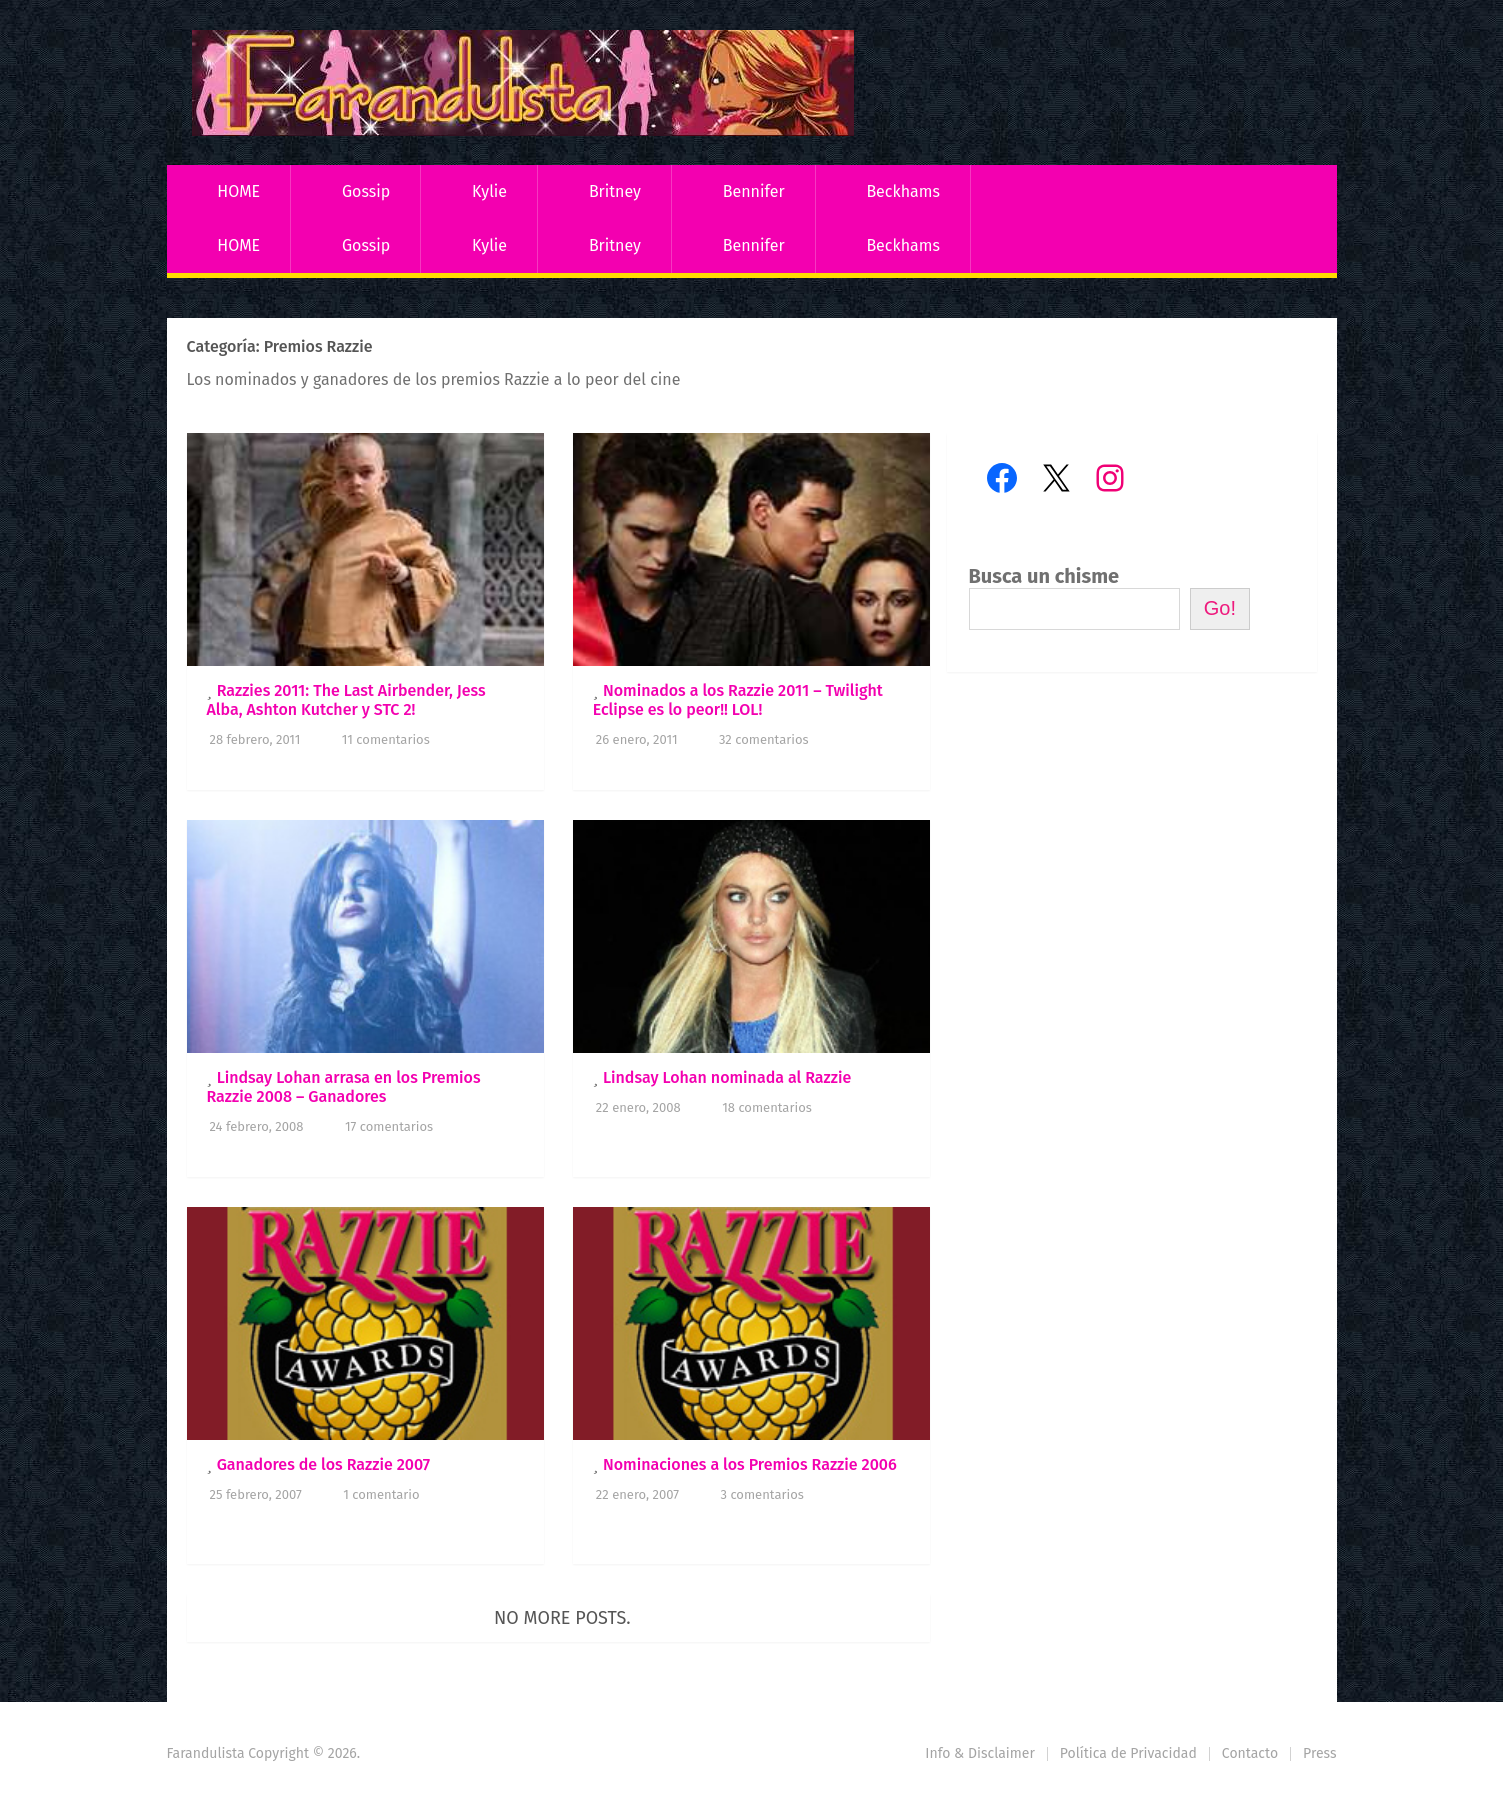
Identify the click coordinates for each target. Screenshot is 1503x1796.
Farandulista (206, 1753)
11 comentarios (386, 739)
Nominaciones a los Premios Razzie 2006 (750, 1464)
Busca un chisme (1044, 576)
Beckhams (903, 191)
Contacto (1250, 1753)
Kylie (489, 191)
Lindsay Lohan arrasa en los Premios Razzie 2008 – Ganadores (344, 1087)
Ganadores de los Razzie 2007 (324, 1464)
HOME (238, 191)
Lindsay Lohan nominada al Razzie (727, 1077)
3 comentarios (761, 1494)
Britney (615, 191)
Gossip (366, 191)
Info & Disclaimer (980, 1753)
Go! (1220, 608)
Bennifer (754, 191)
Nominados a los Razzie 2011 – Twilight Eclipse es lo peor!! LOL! (738, 700)
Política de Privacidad (1128, 1753)
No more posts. (562, 1618)
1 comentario (381, 1494)
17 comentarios (389, 1126)
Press (1319, 1753)
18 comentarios (767, 1107)
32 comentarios (764, 739)
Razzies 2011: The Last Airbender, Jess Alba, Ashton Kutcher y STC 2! (346, 700)
